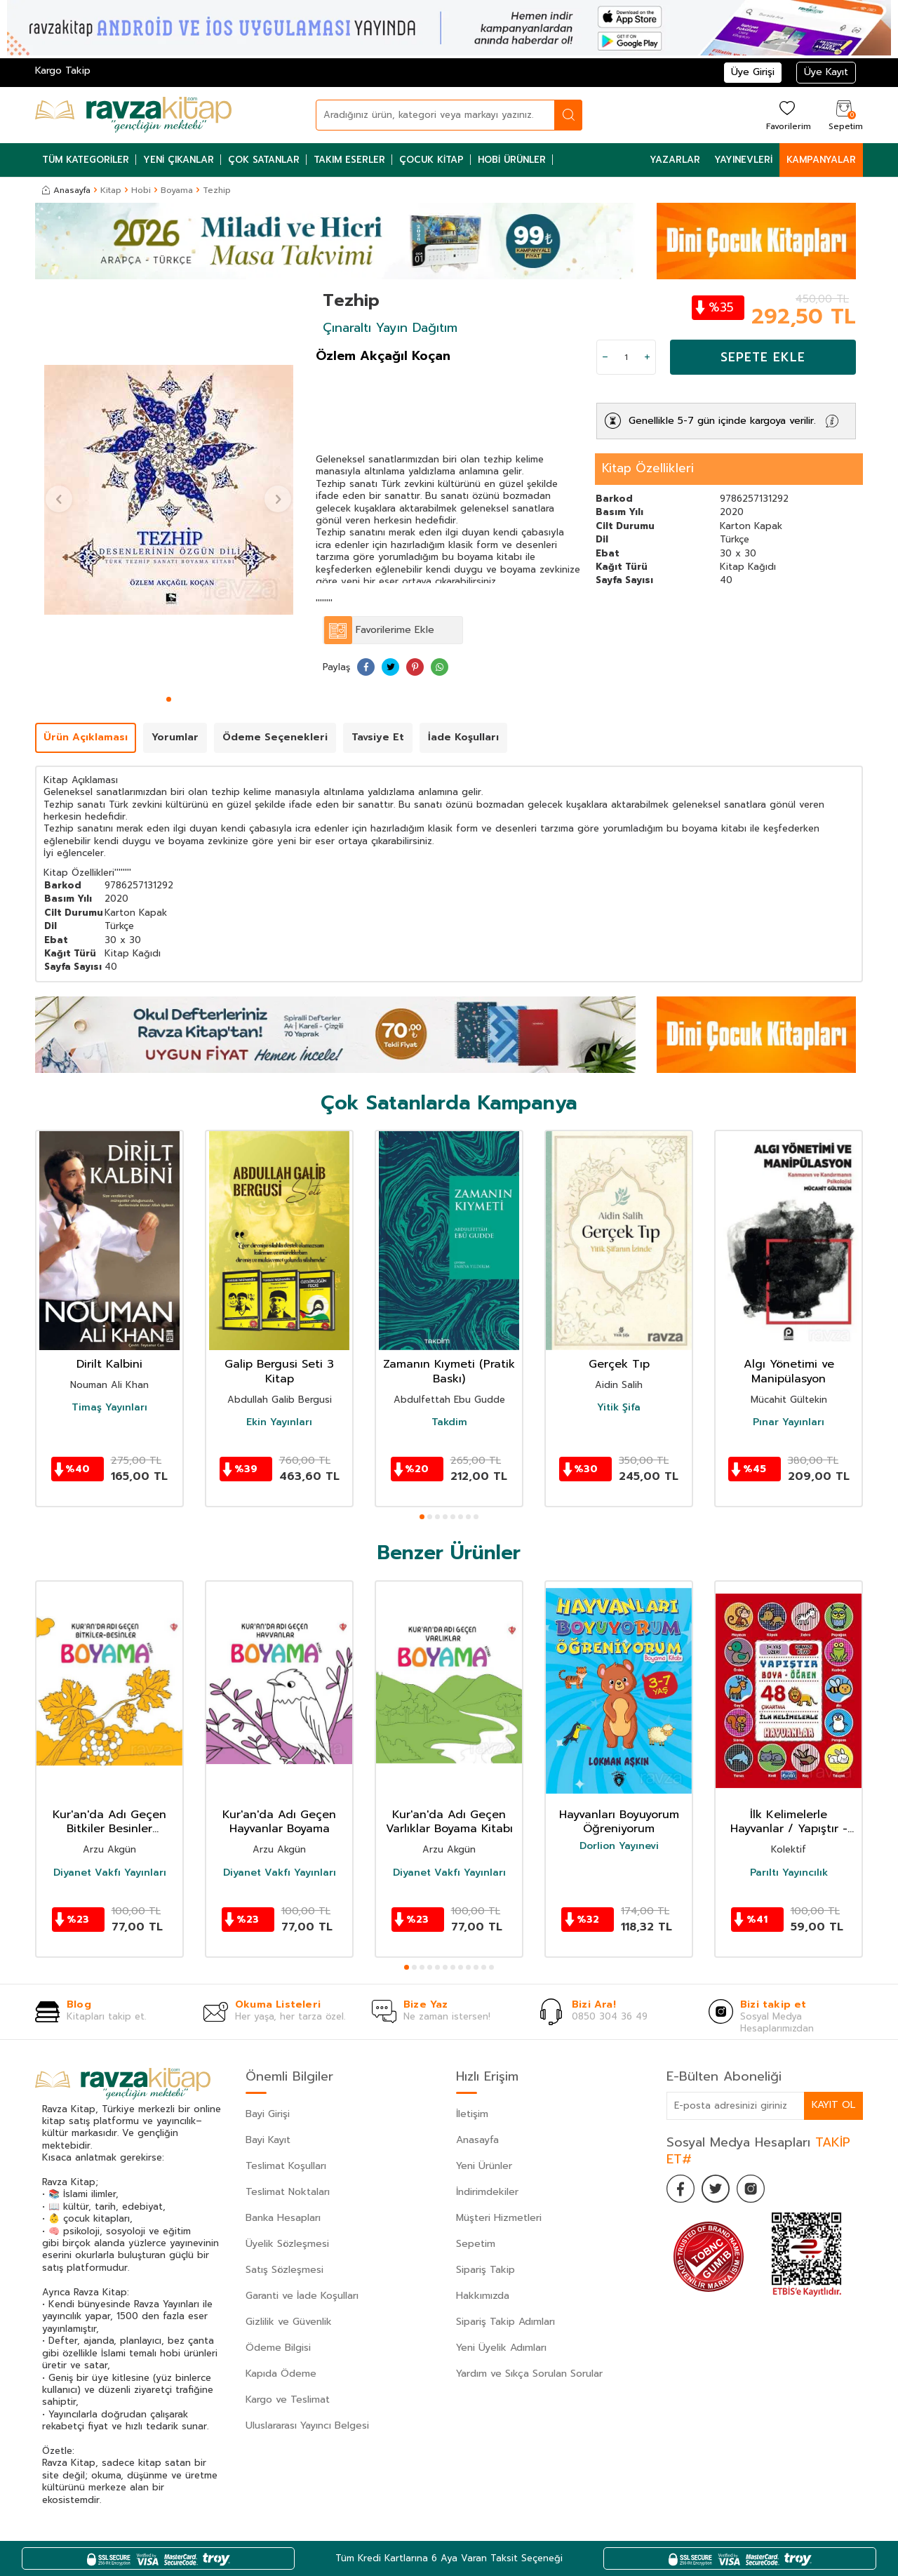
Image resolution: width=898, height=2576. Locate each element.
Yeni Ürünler (484, 2165)
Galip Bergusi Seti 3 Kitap (279, 1372)
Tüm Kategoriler (85, 159)
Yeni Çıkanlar (178, 159)
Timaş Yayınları (109, 1407)
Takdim (449, 1422)
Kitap (110, 190)
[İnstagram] (751, 2189)
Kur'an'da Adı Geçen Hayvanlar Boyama (279, 1822)
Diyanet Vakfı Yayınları (109, 1873)
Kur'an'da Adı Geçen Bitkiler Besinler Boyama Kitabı (109, 1822)
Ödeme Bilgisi (278, 2347)
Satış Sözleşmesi (284, 2269)
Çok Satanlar (264, 159)
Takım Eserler (349, 159)
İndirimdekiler (487, 2191)
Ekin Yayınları (279, 1422)
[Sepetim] (844, 115)
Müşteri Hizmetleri (499, 2217)
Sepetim (475, 2243)
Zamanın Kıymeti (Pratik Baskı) (449, 1372)
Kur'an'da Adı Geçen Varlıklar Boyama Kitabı (449, 1822)
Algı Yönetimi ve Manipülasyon (789, 1372)
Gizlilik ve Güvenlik (289, 2321)
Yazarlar (675, 159)
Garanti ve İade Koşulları (302, 2295)
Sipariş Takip (485, 2269)
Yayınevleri (743, 159)
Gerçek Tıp (619, 1364)
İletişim (472, 2114)
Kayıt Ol (833, 2104)
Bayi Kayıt (268, 2140)
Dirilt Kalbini (109, 1364)
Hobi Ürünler (512, 159)
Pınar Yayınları (788, 1422)
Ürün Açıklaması (85, 737)
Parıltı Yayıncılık (789, 1873)
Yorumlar (175, 737)
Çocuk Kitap (431, 159)
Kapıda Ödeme (281, 2373)
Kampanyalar (821, 159)
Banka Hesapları (283, 2217)
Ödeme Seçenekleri (275, 737)
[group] (168, 490)
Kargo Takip (63, 70)
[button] (168, 699)
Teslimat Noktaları (288, 2191)
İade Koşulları (463, 737)
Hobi (141, 190)
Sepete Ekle (763, 357)
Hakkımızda (482, 2295)
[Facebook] (680, 2189)
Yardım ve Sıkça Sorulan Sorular (529, 2373)
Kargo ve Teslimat (288, 2399)
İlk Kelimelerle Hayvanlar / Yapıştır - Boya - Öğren (788, 1822)
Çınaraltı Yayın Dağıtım (390, 328)
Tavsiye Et (377, 737)
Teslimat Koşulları (286, 2165)
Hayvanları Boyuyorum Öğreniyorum (619, 1822)
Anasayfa (66, 190)
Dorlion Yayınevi (619, 1846)
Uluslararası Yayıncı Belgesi (307, 2425)
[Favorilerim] (787, 115)
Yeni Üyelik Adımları (501, 2347)
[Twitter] (716, 2189)
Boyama (177, 190)
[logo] (133, 115)
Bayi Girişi (268, 2114)
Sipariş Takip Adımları (505, 2321)
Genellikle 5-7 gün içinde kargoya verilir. (722, 420)
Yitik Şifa (619, 1407)
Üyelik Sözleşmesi (287, 2243)
